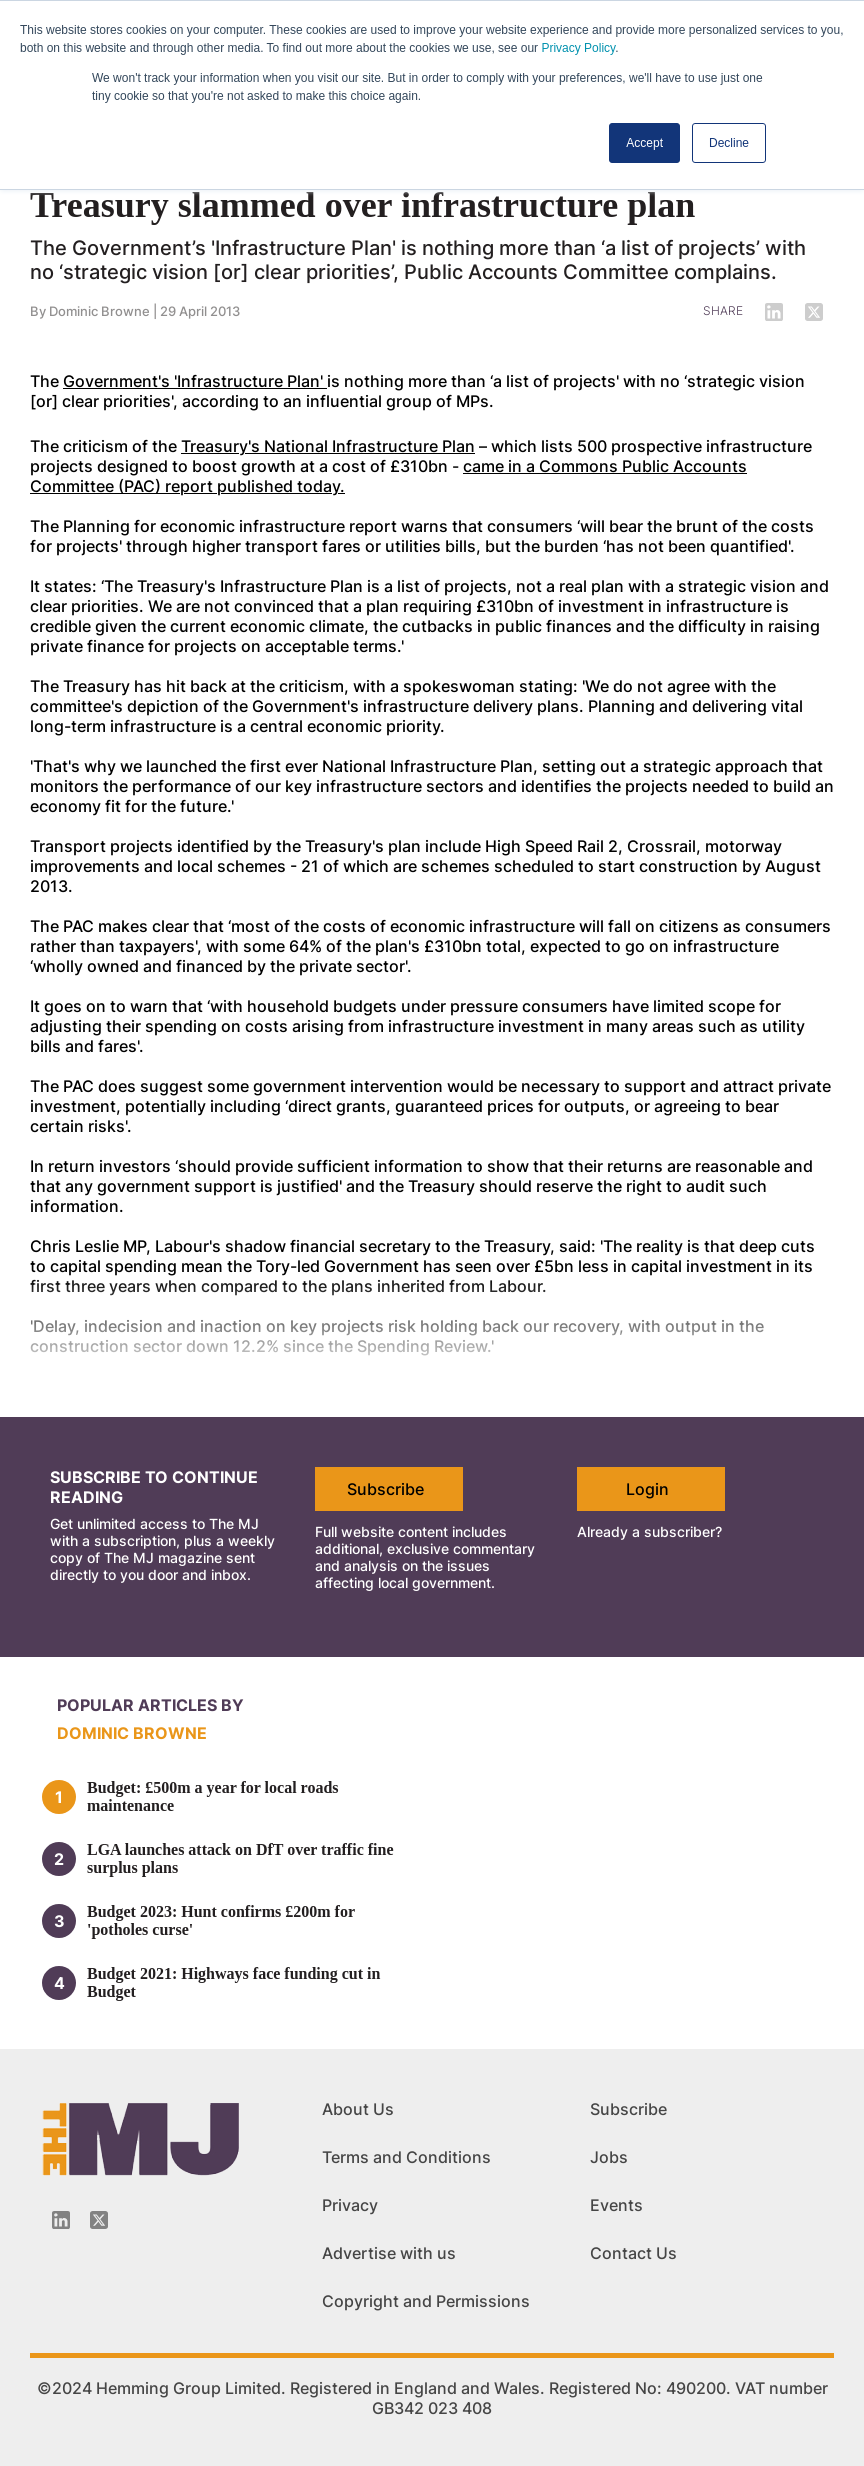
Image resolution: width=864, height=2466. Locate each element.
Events (616, 2205)
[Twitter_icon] (99, 2220)
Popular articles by (150, 1705)
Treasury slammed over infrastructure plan (362, 205)
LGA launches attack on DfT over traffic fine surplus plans (240, 1858)
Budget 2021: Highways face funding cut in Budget (233, 1982)
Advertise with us (389, 2253)
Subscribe (385, 1489)
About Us (358, 2109)
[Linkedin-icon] (61, 2220)
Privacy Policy (578, 48)
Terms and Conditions (406, 2157)
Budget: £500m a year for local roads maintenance (213, 1796)
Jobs (609, 2157)
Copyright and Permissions (426, 2301)
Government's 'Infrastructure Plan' (195, 381)
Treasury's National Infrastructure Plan (328, 446)
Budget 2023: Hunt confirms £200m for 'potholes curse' (221, 1920)
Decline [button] (729, 143)
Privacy (350, 2205)
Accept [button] (644, 143)
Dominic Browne (99, 311)
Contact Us (633, 2253)
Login (647, 1489)
